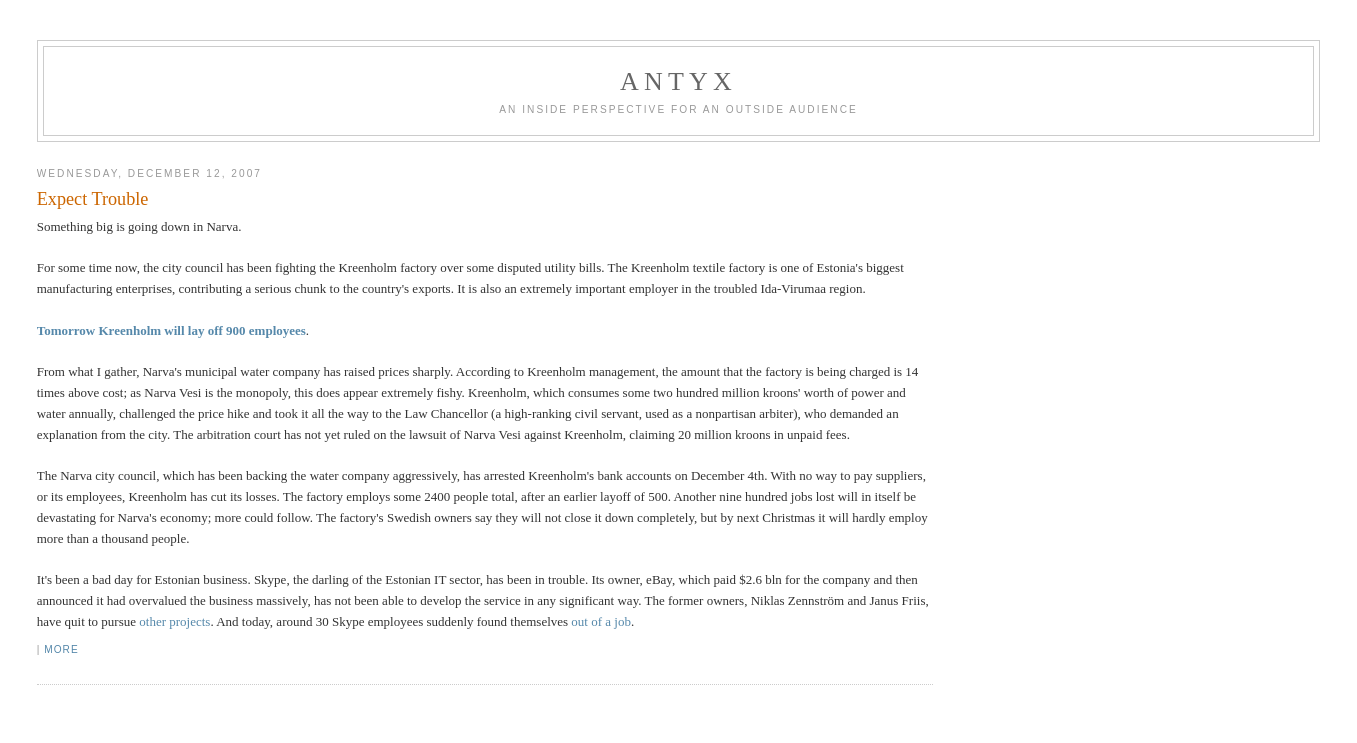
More (61, 649)
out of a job (601, 621)
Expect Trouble (93, 199)
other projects (174, 621)
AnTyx (678, 81)
